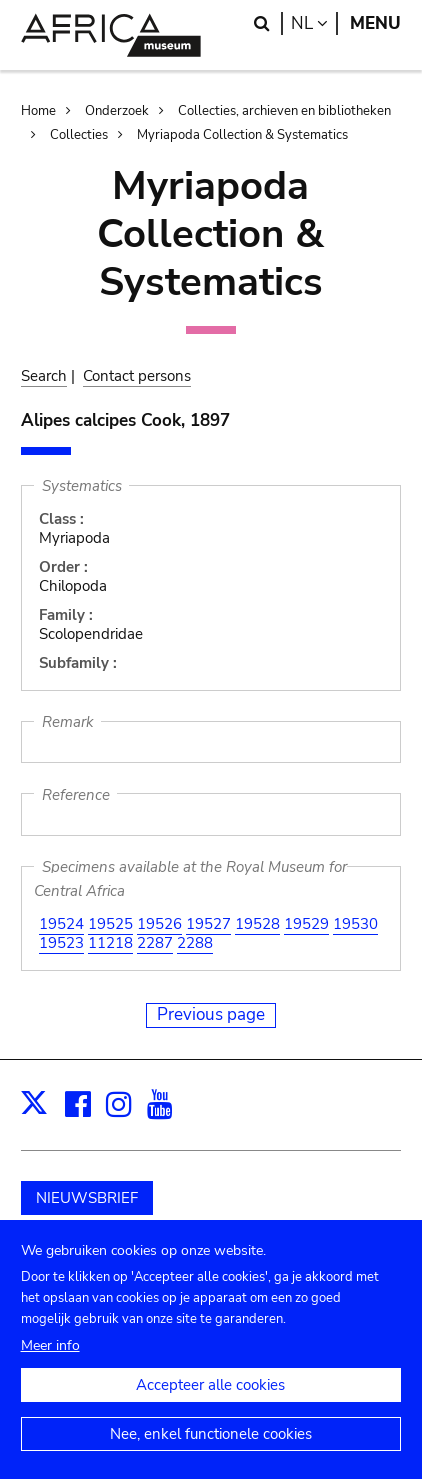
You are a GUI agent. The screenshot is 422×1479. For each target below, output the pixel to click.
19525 (110, 924)
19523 (61, 943)
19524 (61, 924)
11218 (110, 943)
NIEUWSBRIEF (87, 1198)
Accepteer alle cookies (210, 1405)
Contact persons (137, 376)
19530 (355, 924)
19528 (257, 924)
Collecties (79, 135)
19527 (208, 924)
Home (38, 111)
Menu (375, 23)
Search (44, 376)
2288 (195, 943)
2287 (155, 943)
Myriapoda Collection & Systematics (242, 135)
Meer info (50, 1365)
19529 (306, 924)
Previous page (211, 1014)
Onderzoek (117, 111)
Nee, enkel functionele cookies (211, 1454)
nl (314, 23)
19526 (159, 924)
